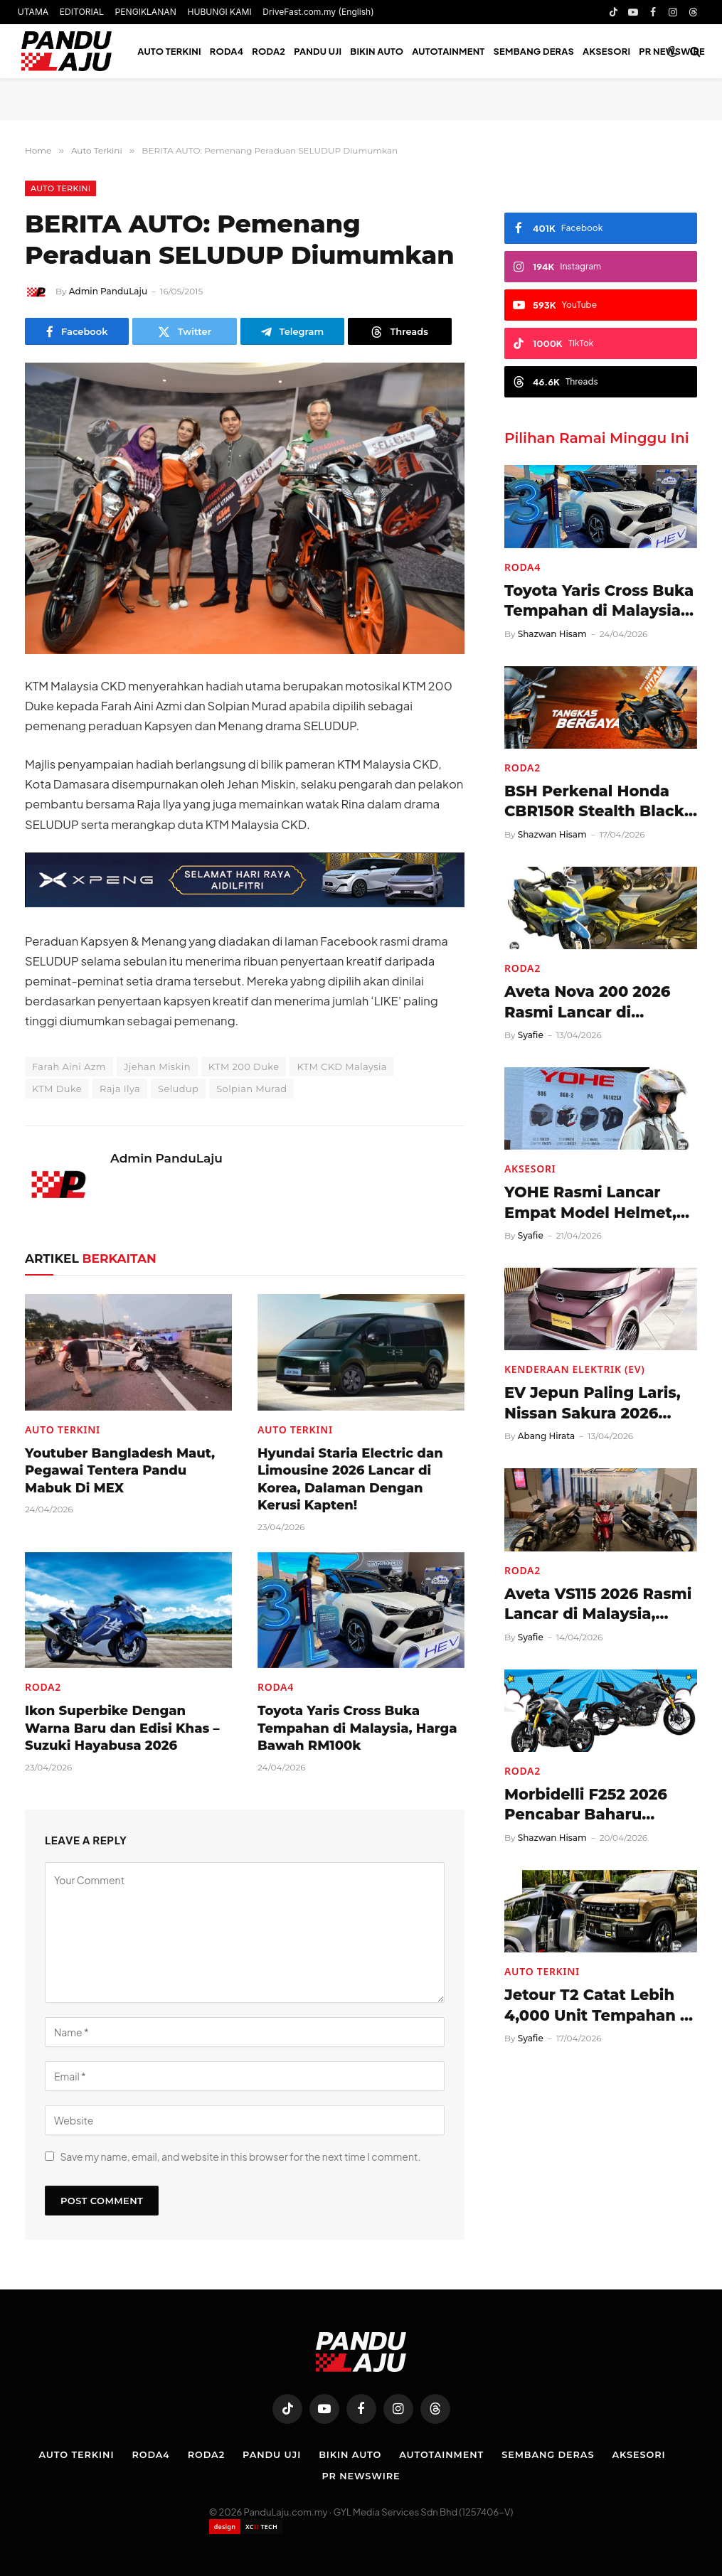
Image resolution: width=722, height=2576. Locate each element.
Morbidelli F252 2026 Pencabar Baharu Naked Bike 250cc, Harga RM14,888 (585, 1805)
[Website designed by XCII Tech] (245, 2526)
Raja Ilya (120, 1088)
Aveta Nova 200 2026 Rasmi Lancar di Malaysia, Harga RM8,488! (587, 1002)
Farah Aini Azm (69, 1066)
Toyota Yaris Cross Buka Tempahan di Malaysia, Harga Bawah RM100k (357, 1728)
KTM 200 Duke (244, 1066)
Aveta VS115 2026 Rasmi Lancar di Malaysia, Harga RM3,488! (597, 1605)
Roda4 (227, 51)
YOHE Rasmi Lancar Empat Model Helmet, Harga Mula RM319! (590, 1203)
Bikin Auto (376, 51)
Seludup (178, 1088)
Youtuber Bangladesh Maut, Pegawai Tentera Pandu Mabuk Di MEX (120, 1470)
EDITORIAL (82, 11)
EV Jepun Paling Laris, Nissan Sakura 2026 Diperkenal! (592, 1403)
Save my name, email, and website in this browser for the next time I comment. (240, 2156)
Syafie (530, 1035)
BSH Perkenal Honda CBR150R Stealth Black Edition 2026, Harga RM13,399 (594, 802)
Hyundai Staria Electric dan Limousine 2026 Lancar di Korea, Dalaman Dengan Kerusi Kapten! (350, 1479)
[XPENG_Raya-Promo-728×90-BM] (244, 902)
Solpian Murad (251, 1088)
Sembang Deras (534, 51)
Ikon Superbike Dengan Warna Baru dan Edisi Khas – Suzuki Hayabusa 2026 (122, 1728)
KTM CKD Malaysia (341, 1066)
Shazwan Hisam (552, 634)
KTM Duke (57, 1088)
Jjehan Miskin (157, 1066)
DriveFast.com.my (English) (317, 11)
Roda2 (268, 51)
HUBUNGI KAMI (219, 11)
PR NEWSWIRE (361, 2475)
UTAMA (33, 11)
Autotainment (448, 51)
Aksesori (606, 51)
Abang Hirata (546, 1436)
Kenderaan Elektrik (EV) (574, 1369)
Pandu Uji (317, 51)
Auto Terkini (169, 51)
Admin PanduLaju (108, 291)
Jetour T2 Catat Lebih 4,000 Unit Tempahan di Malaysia (599, 2006)
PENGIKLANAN (145, 11)
